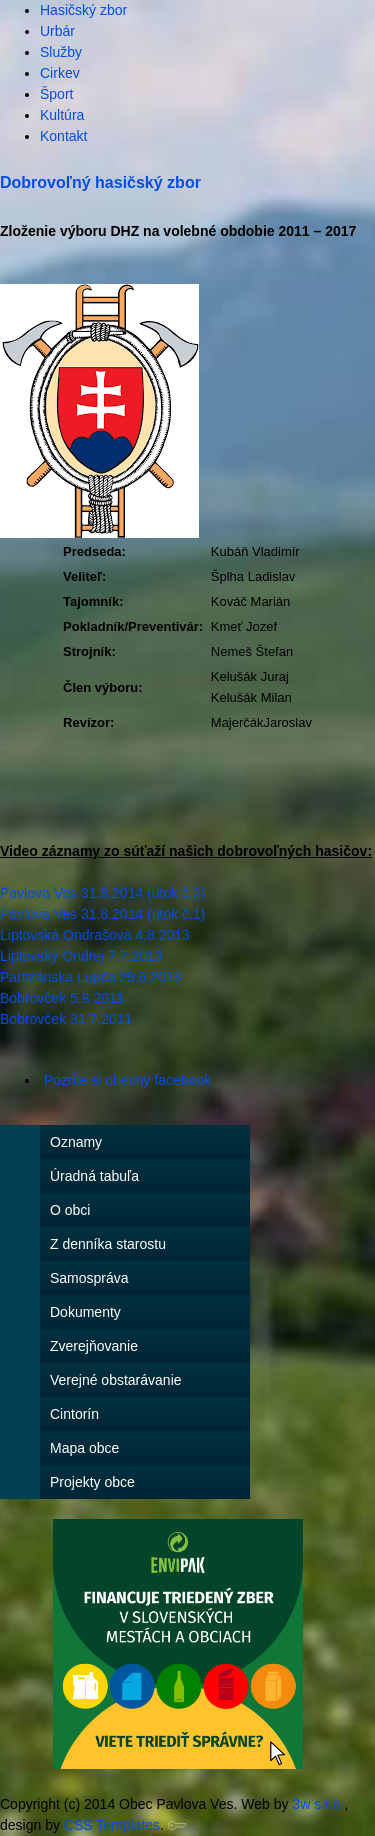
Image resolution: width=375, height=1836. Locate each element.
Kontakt (63, 136)
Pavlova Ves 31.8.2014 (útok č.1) (104, 914)
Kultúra (62, 115)
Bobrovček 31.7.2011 (66, 1019)
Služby (61, 52)
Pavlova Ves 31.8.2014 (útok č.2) (102, 893)
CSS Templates (112, 1825)
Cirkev (60, 73)
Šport (56, 94)
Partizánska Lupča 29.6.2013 (90, 977)
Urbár (57, 31)
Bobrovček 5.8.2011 (62, 998)
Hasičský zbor (83, 10)
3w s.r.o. (318, 1804)
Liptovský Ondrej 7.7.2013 (81, 956)
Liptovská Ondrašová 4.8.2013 (95, 935)
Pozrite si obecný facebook (127, 1080)
